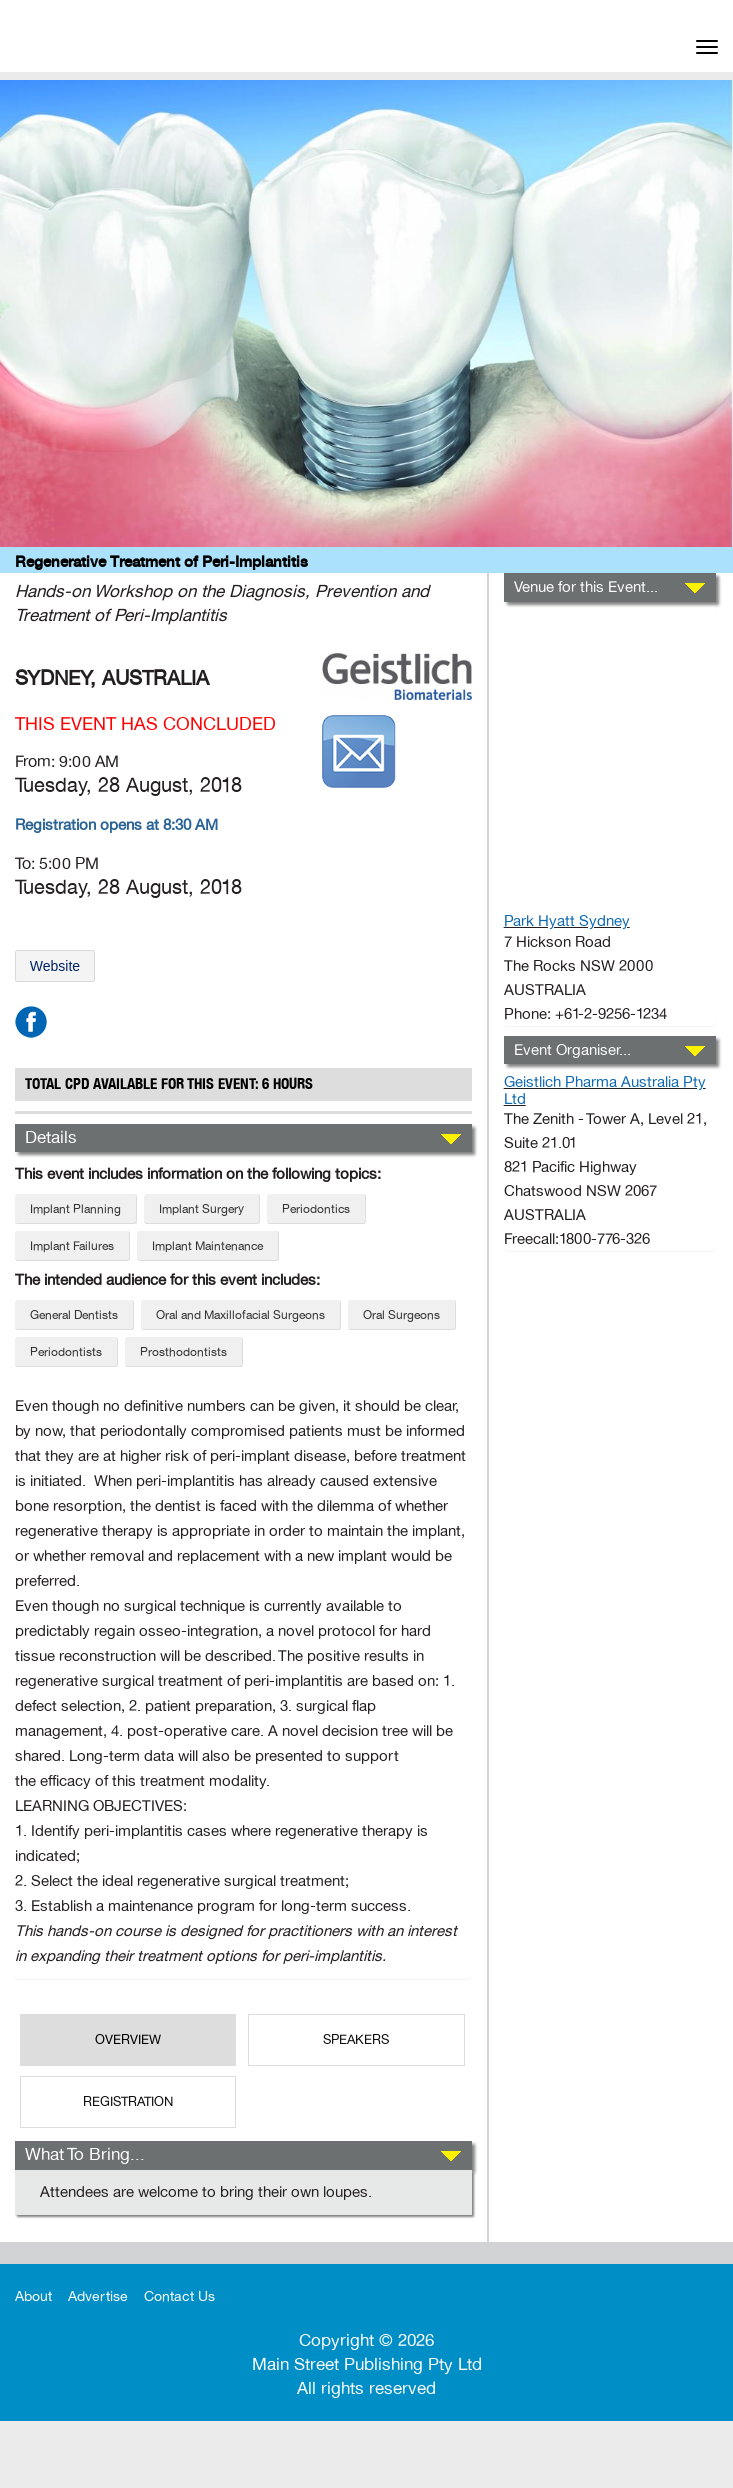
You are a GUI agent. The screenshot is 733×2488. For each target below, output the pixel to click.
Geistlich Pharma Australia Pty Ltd (605, 1090)
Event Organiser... (572, 1050)
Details (51, 1137)
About (33, 2296)
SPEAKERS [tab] (356, 2040)
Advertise (98, 2296)
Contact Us (179, 2296)
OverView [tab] (128, 2040)
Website (55, 966)
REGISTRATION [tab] (128, 2102)
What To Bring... (85, 2154)
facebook (31, 1022)
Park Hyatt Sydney (567, 921)
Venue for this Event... (586, 587)
